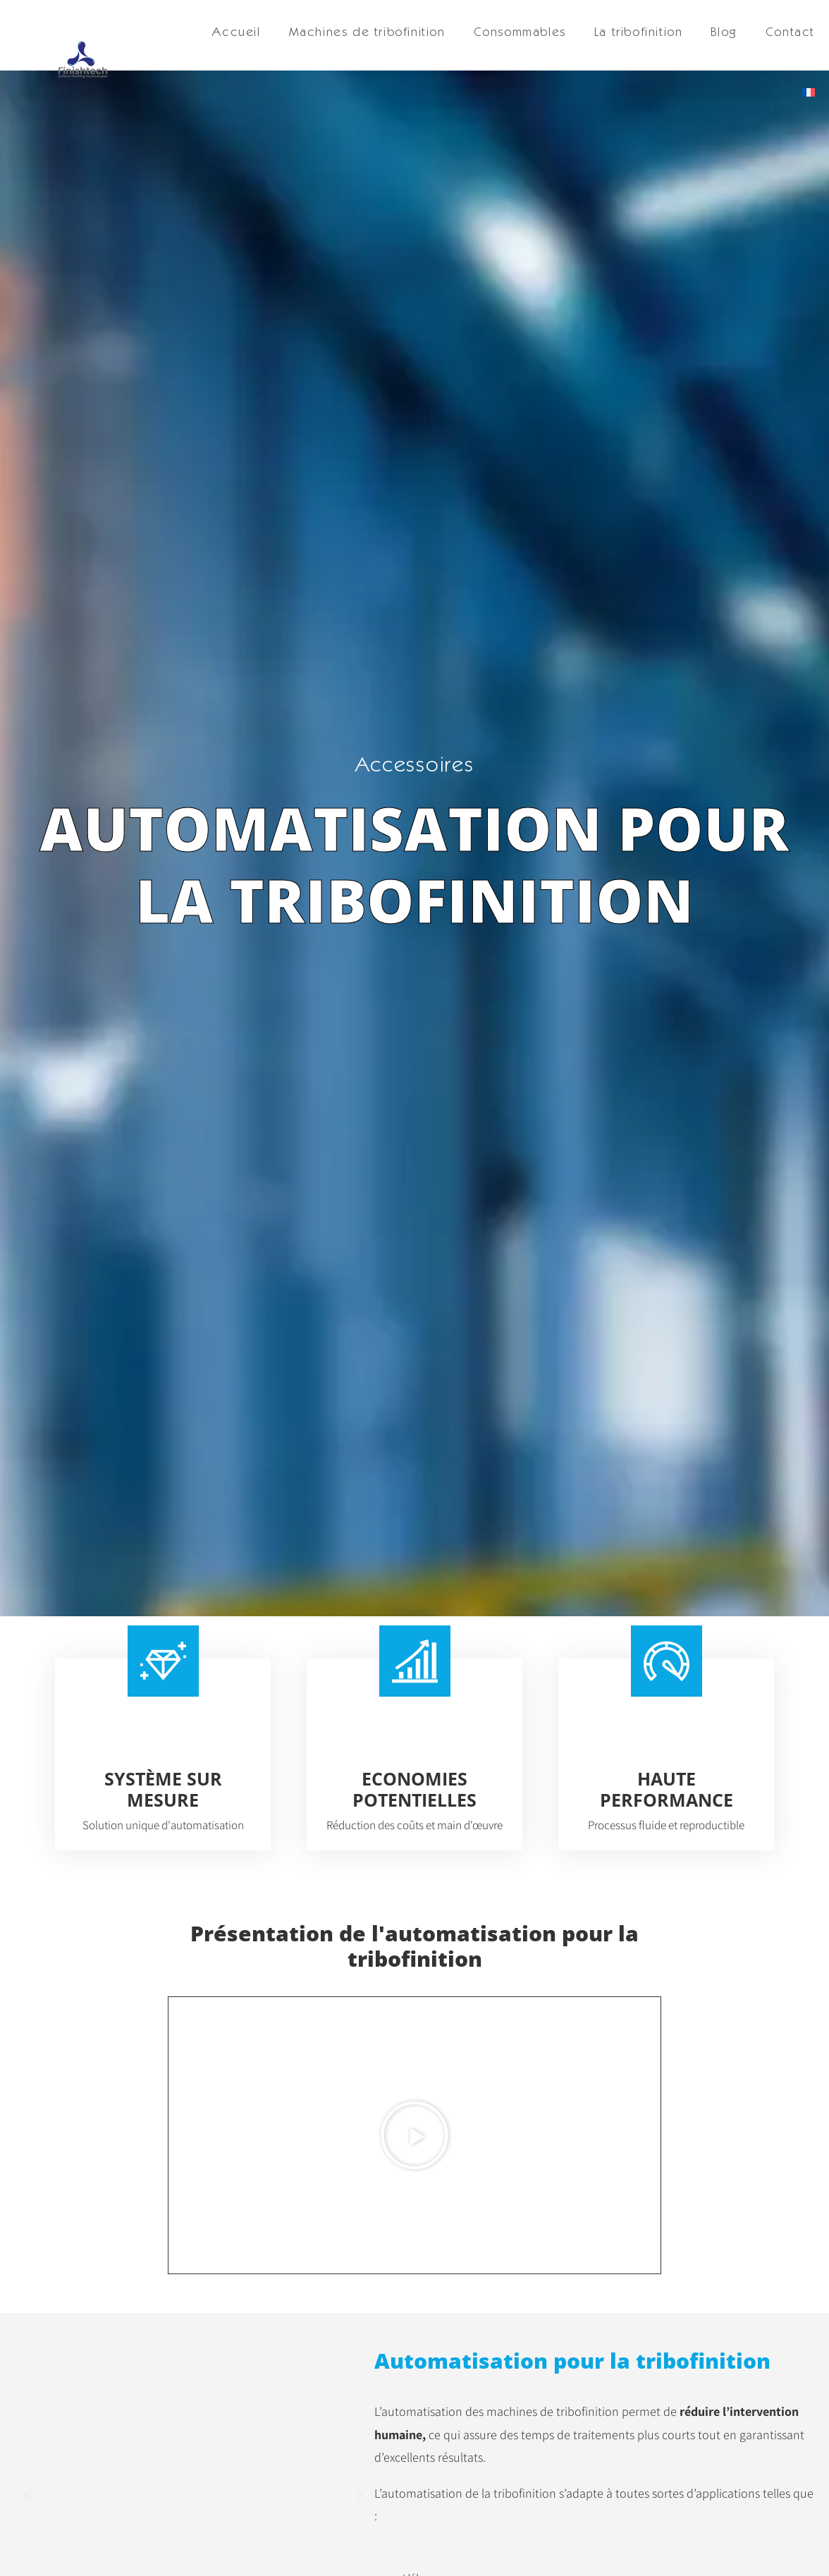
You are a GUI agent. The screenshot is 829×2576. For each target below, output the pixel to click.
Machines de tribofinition (367, 31)
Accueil (236, 31)
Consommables (520, 31)
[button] (414, 2135)
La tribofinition (638, 31)
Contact (790, 31)
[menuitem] (808, 92)
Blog (724, 31)
